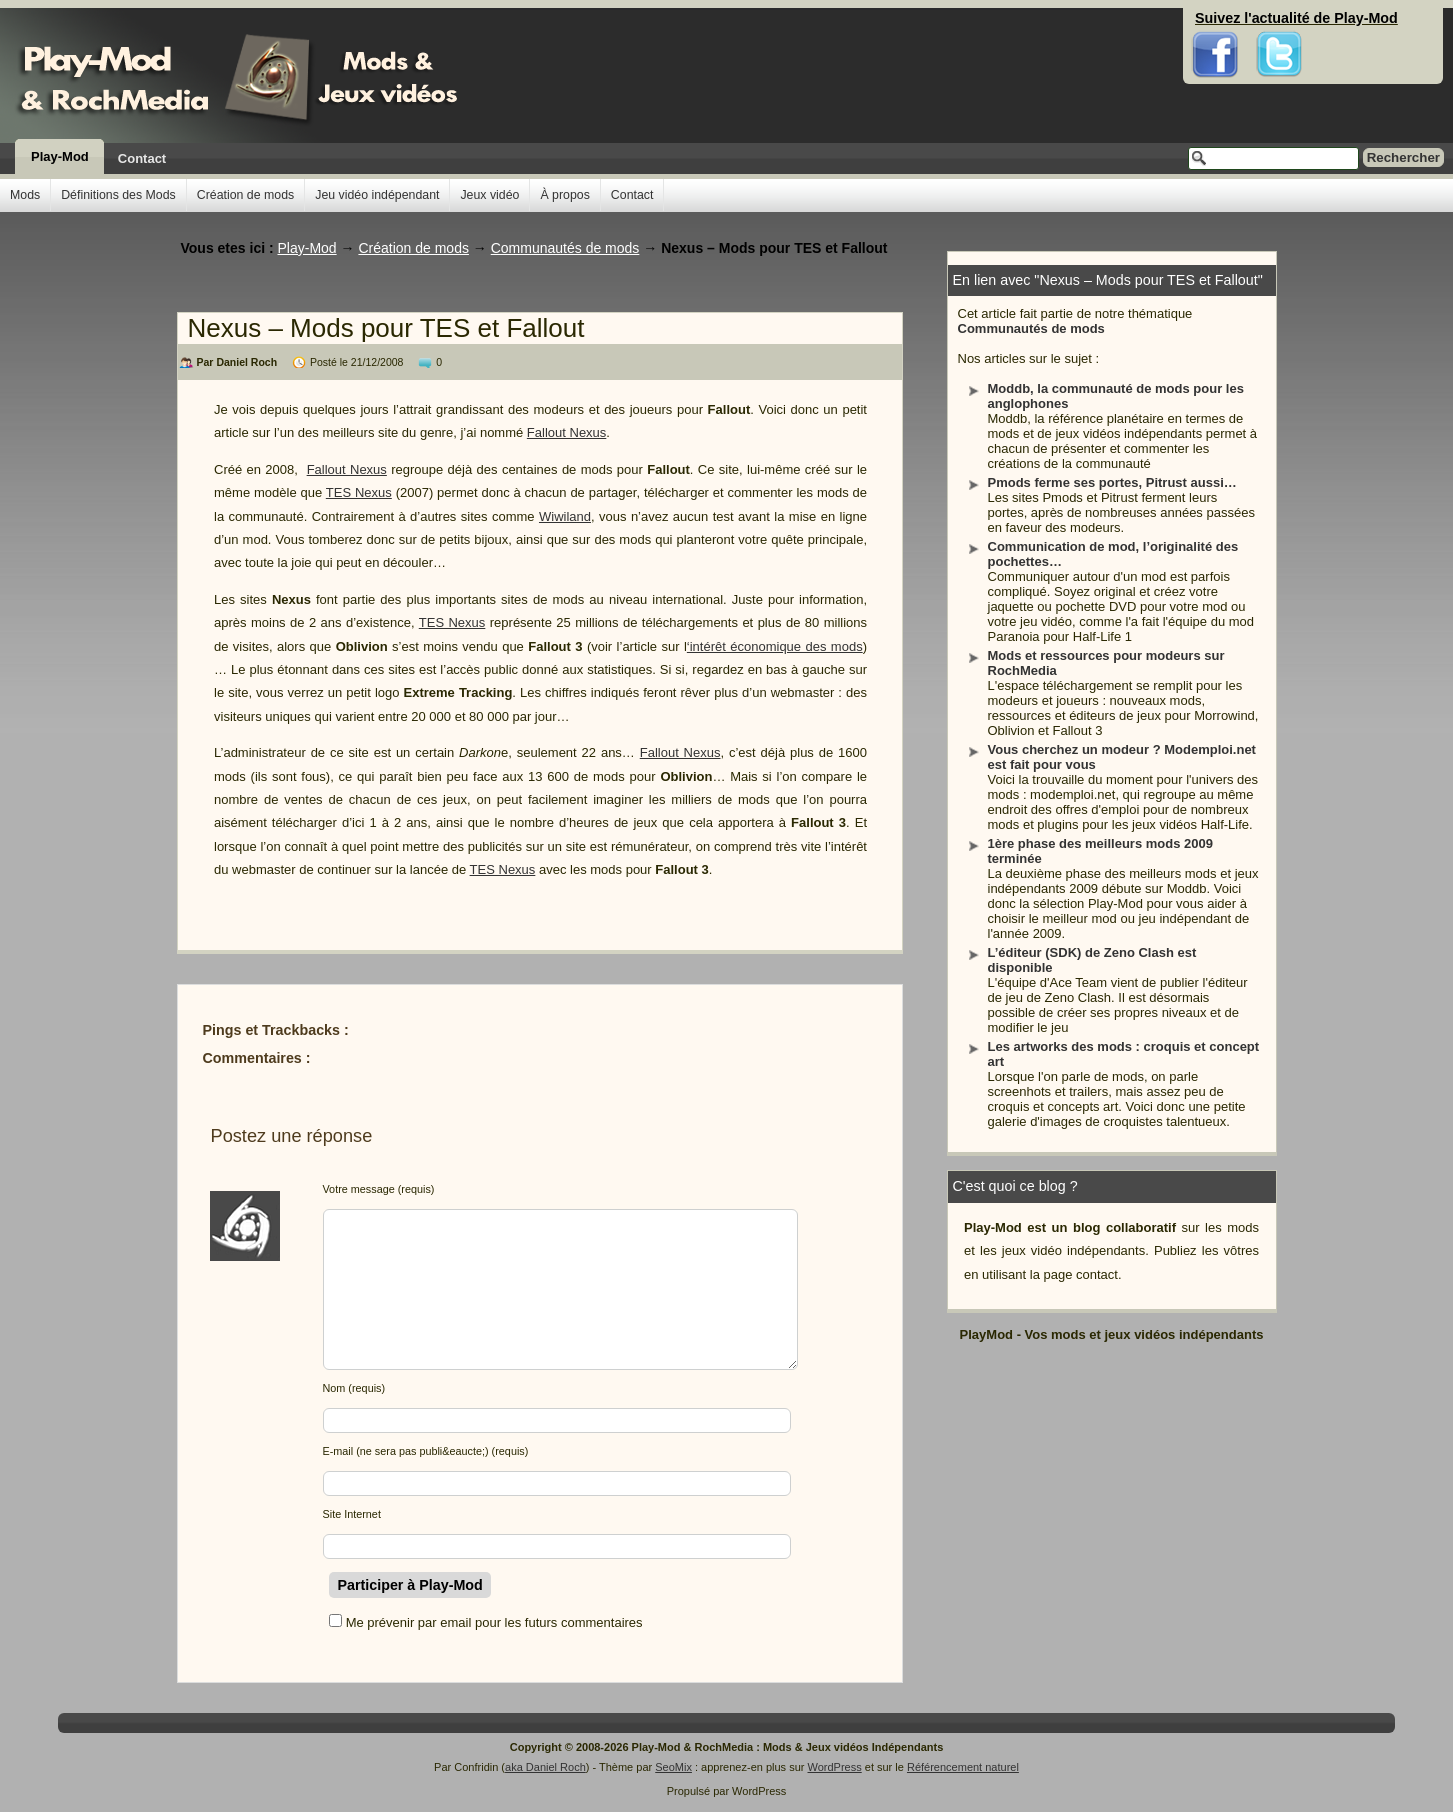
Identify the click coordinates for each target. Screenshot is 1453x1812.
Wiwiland (565, 516)
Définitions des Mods (118, 195)
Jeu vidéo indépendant (377, 195)
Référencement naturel (963, 1767)
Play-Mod (60, 156)
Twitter (1279, 20)
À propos (564, 195)
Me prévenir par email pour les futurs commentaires (494, 1622)
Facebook (1215, 20)
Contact (142, 158)
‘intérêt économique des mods (775, 646)
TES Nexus (359, 492)
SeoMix (673, 1767)
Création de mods (245, 195)
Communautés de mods (1031, 328)
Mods (25, 195)
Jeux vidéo (489, 195)
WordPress (835, 1767)
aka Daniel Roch (545, 1767)
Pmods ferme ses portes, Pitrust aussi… (1112, 482)
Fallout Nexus (566, 432)
